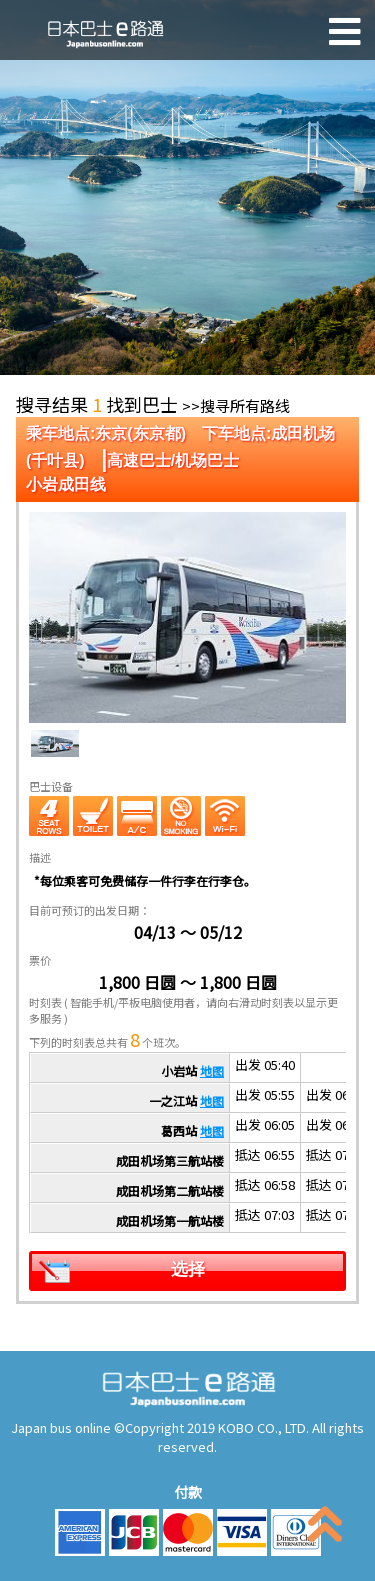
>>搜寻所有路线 (236, 405)
